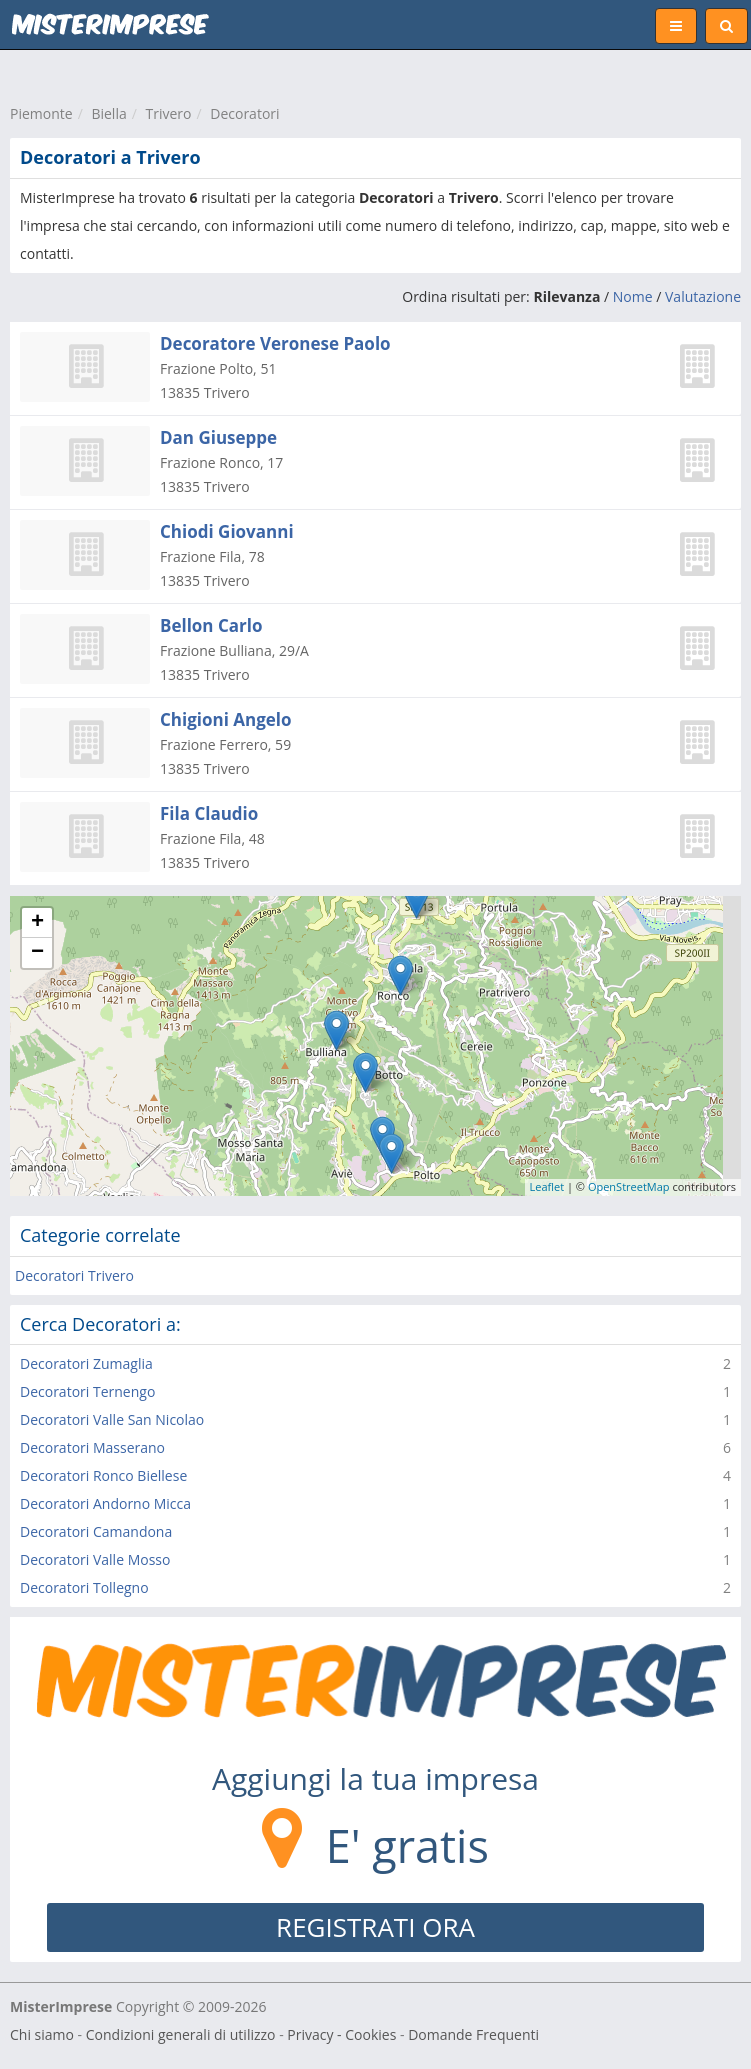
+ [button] (37, 923)
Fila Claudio (209, 813)
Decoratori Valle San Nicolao (112, 1419)
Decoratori (244, 113)
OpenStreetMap (629, 1186)
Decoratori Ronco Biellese (103, 1475)
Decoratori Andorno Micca (105, 1503)
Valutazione (703, 296)
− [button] (37, 953)
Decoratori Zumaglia (86, 1363)
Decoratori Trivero (74, 1275)
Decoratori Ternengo (87, 1391)
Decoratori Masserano (92, 1447)
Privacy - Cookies (341, 2034)
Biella (108, 113)
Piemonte (41, 113)
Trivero (169, 113)
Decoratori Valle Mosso (95, 1559)
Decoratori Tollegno (84, 1587)
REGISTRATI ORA (375, 1927)
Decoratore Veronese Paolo (275, 343)
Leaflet (547, 1186)
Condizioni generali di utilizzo (181, 2034)
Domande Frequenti (473, 2034)
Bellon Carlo (211, 625)
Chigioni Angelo (226, 719)
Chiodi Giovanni (227, 531)
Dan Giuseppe (218, 437)
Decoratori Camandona (96, 1531)
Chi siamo (42, 2034)
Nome (633, 296)
